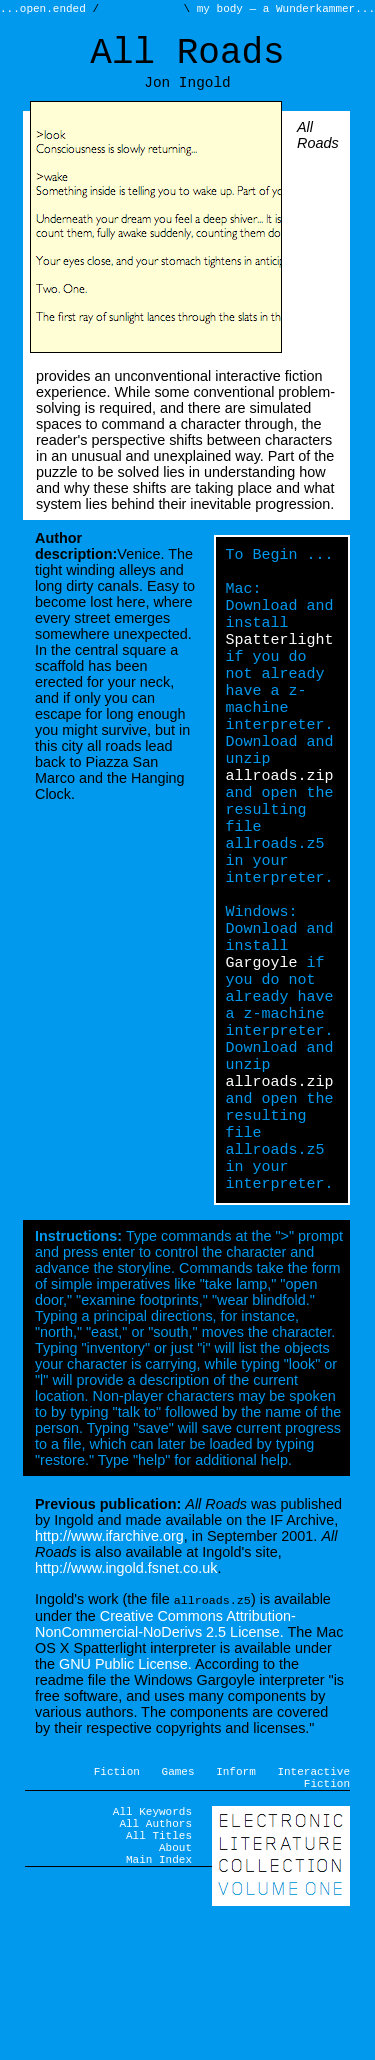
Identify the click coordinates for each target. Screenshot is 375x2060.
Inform (236, 1900)
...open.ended (46, 10)
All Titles (159, 1976)
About (175, 1991)
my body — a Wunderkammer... (282, 10)
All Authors (155, 1961)
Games (178, 1900)
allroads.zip (280, 831)
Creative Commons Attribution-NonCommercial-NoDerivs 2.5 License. (165, 1751)
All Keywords (152, 1946)
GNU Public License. (125, 1791)
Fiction (117, 1900)
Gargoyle (262, 1051)
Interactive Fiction (313, 1908)
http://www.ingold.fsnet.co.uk (126, 1696)
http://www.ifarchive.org (109, 1664)
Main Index (159, 2006)
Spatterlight (280, 671)
